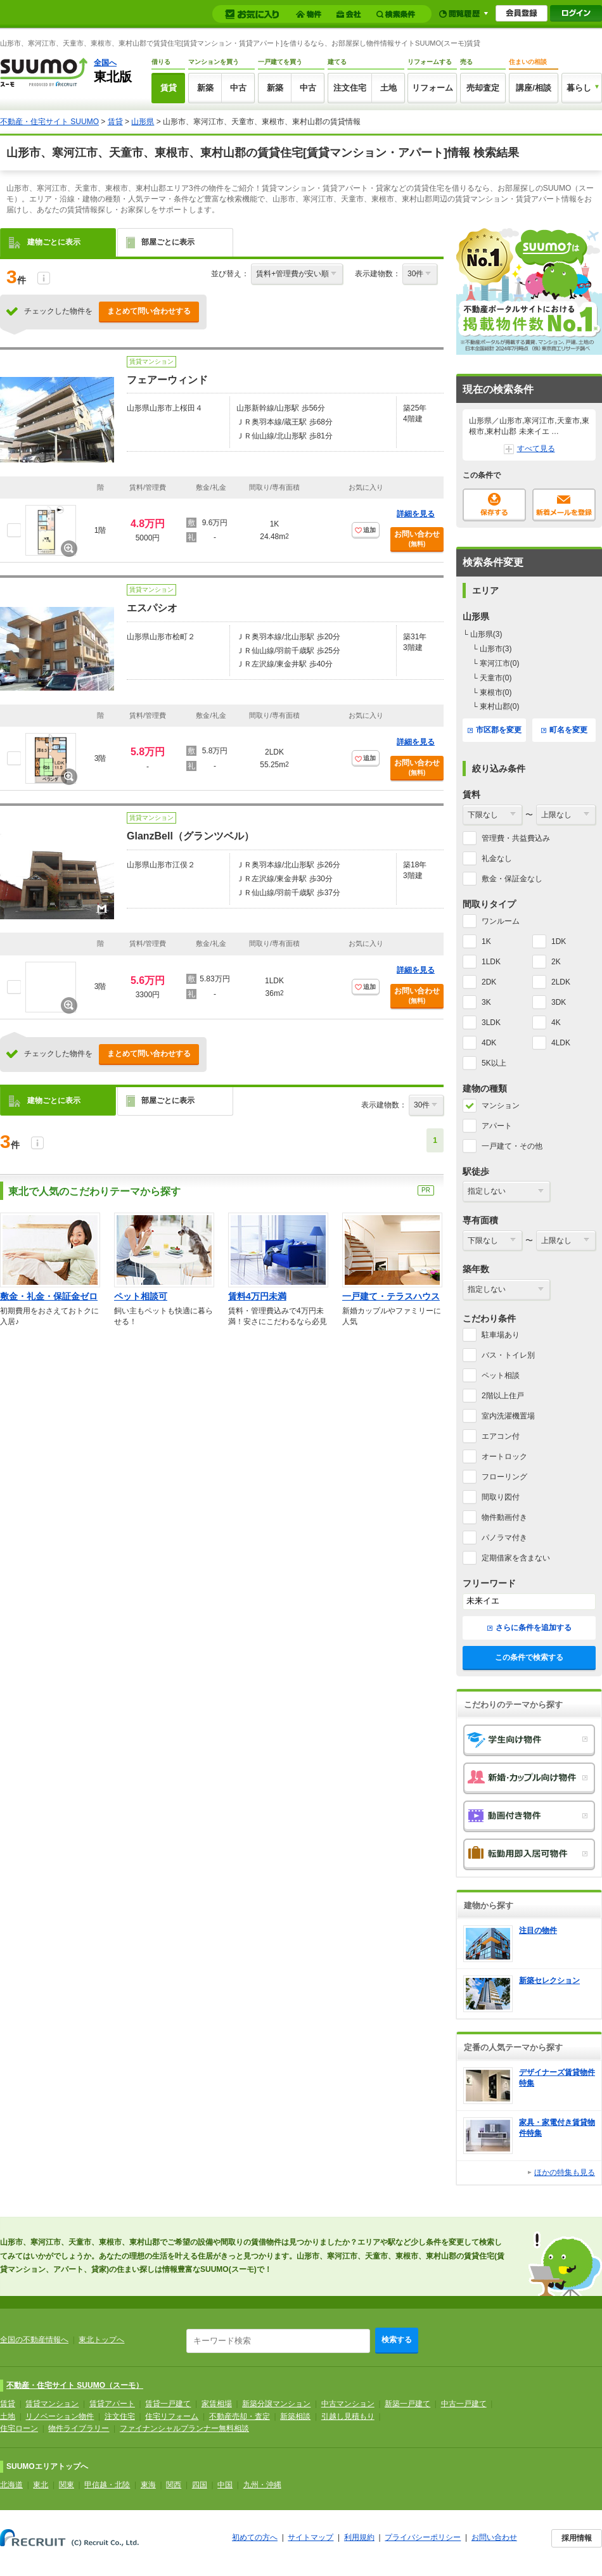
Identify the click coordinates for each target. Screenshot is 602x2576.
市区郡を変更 (495, 729)
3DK (558, 1002)
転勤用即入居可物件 (529, 1854)
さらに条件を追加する (529, 1627)
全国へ (105, 62)
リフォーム (432, 87)
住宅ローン (19, 2428)
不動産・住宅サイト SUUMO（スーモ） (74, 2385)
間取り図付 (501, 1497)
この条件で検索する (529, 1657)
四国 (199, 2484)
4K (556, 1022)
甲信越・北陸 (107, 2484)
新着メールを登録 (564, 504)
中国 (225, 2484)
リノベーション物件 (59, 2416)
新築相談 (295, 2416)
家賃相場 (217, 2403)
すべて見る (529, 448)
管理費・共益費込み (516, 838)
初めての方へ (255, 2537)
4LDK (560, 1042)
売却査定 (482, 87)
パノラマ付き (504, 1537)
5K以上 (494, 1063)
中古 (238, 87)
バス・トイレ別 (508, 1355)
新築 (205, 87)
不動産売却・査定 (239, 2416)
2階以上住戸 (503, 1395)
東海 (148, 2484)
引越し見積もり (348, 2416)
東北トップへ (101, 2339)
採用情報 (576, 2538)
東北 (40, 2484)
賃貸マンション (52, 2403)
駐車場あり (501, 1334)
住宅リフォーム (171, 2416)
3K (486, 1002)
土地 (388, 87)
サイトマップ (310, 2537)
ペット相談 (501, 1375)
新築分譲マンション (276, 2403)
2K (556, 961)
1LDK (491, 961)
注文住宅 (349, 87)
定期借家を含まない (516, 1557)
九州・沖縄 (262, 2484)
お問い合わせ (417, 539)
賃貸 (168, 87)
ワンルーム (501, 921)
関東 (66, 2484)
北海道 (11, 2484)
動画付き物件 (529, 1816)
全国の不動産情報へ (34, 2339)
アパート (497, 1125)
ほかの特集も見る (564, 2172)
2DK (489, 982)
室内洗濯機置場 (508, 1416)
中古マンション (348, 2403)
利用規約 (359, 2537)
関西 (173, 2484)
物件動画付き (504, 1517)
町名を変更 (564, 729)
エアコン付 (501, 1436)
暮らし (579, 87)
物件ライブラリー (78, 2428)
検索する (396, 2339)
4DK (489, 1042)
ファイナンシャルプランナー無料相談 (184, 2428)
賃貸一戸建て (168, 2403)
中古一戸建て (464, 2403)
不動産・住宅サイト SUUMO (49, 121)
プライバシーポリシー (423, 2537)
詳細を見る (416, 513)
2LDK (560, 982)
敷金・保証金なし (512, 878)
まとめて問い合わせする (149, 311)
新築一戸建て (407, 2403)
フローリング (504, 1476)
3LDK (491, 1022)
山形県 (142, 121)
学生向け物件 (529, 1740)
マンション (501, 1105)
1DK (558, 941)
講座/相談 (533, 87)
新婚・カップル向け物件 (529, 1778)
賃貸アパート (112, 2403)
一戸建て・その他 (512, 1146)
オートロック (504, 1456)
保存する (494, 504)
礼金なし (497, 858)
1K (486, 941)
